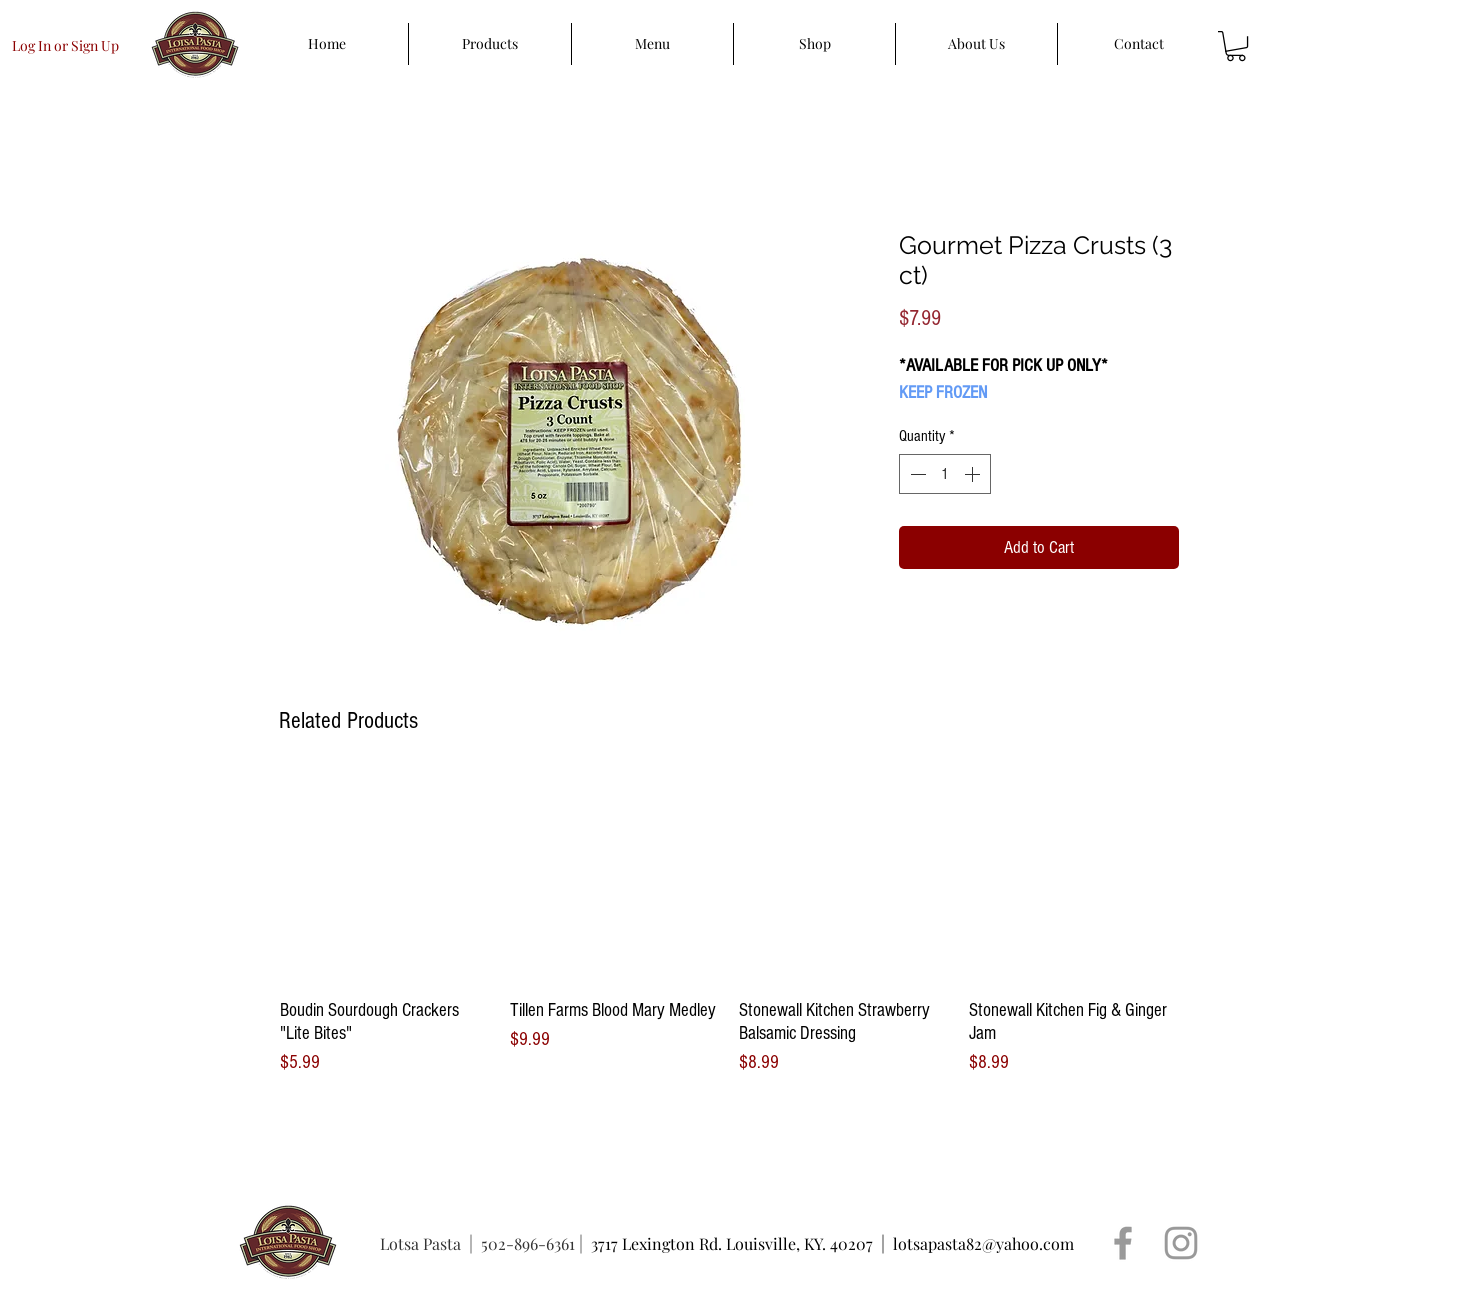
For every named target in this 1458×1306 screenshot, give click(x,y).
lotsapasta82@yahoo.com (983, 1243)
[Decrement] (916, 474)
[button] (1236, 46)
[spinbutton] (945, 474)
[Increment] (974, 474)
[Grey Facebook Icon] (1123, 1243)
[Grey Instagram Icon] (1181, 1243)
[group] (729, 925)
